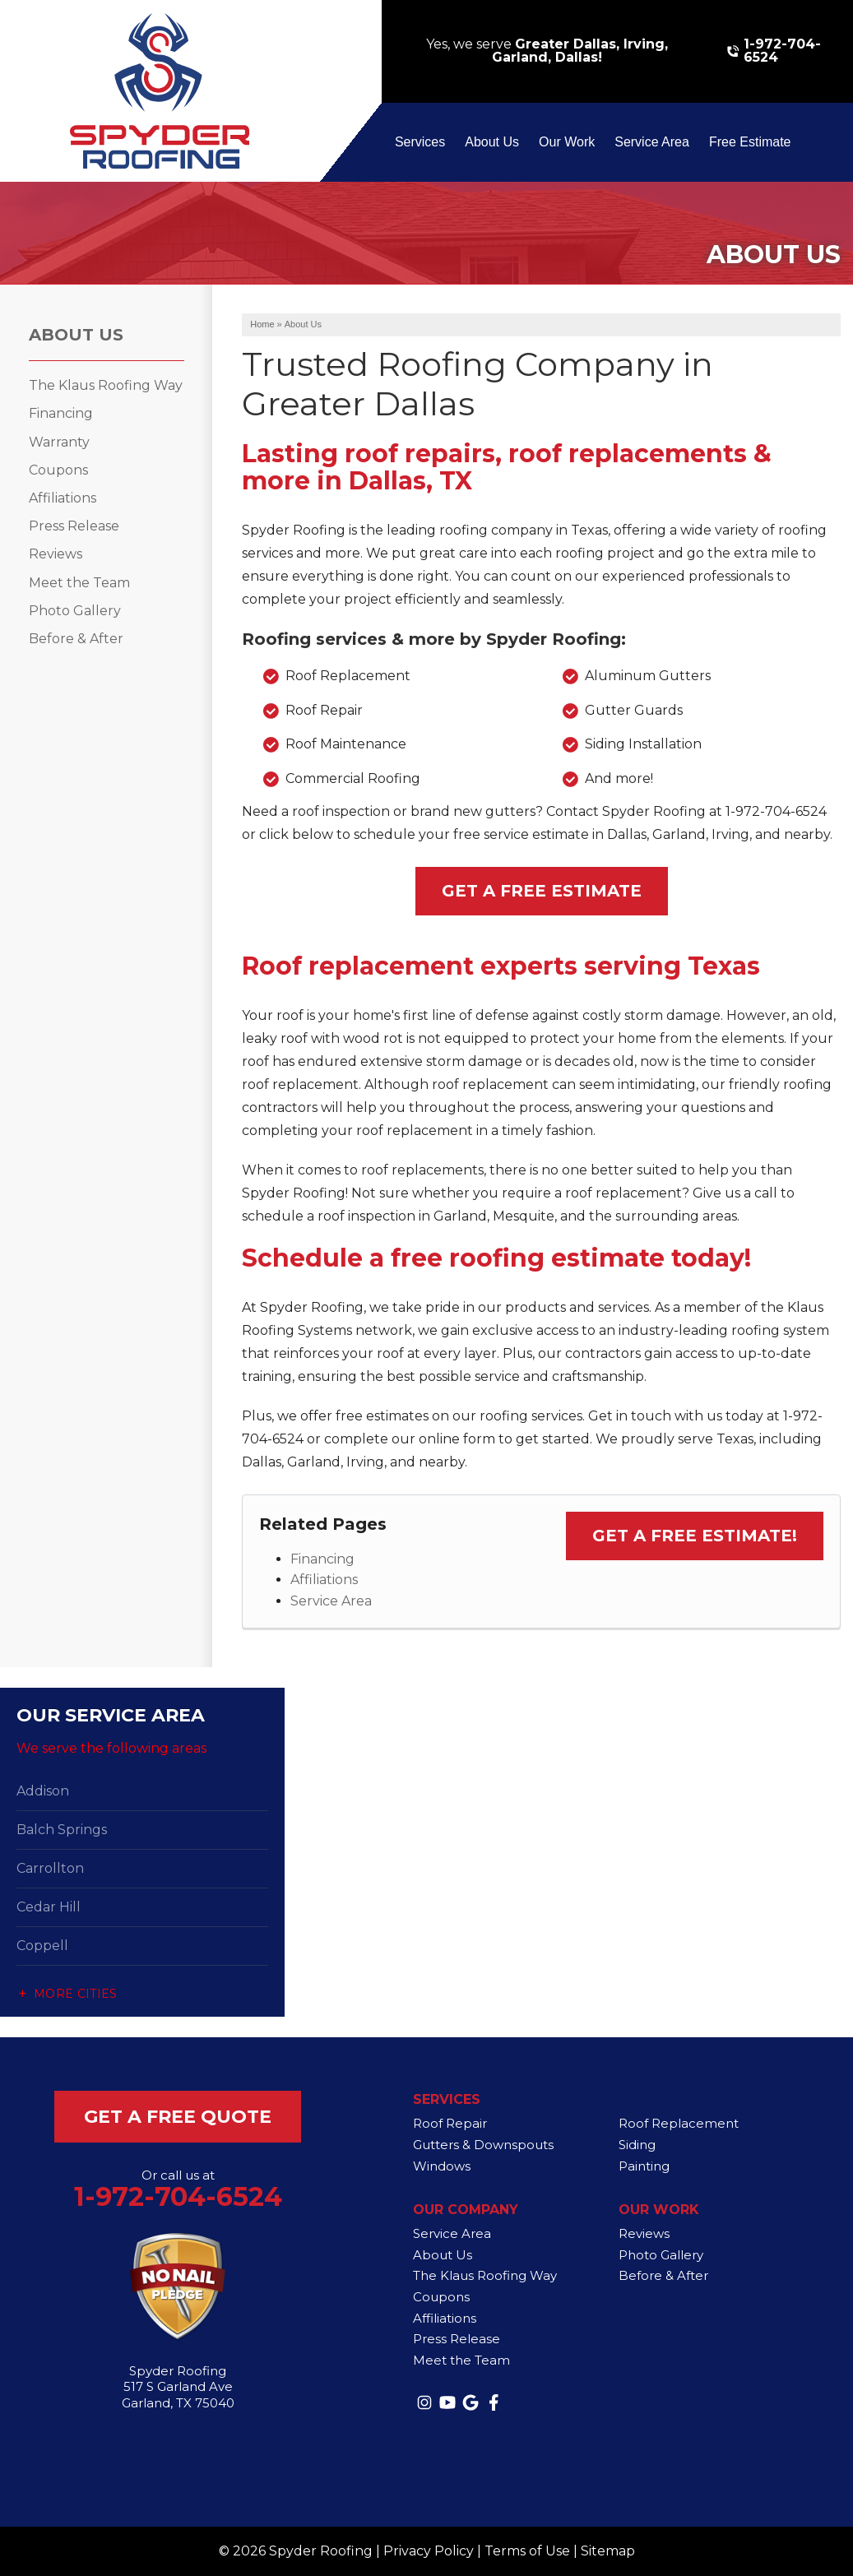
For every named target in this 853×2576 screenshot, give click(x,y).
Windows (442, 2166)
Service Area (651, 142)
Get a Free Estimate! (694, 1535)
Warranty (59, 442)
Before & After (76, 638)
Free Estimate (750, 142)
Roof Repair (450, 2123)
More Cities (76, 1993)
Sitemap (608, 2551)
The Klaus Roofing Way (106, 385)
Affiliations (324, 1579)
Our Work (567, 142)
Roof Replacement (679, 2123)
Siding (637, 2144)
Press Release (74, 526)
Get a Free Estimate (542, 891)
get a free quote (177, 2117)
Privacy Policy (428, 2551)
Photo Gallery (75, 611)
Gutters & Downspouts (483, 2144)
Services (420, 142)
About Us (492, 142)
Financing (322, 1559)
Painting (644, 2166)
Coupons (58, 470)
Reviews (55, 554)
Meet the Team (79, 583)
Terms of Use (527, 2551)
